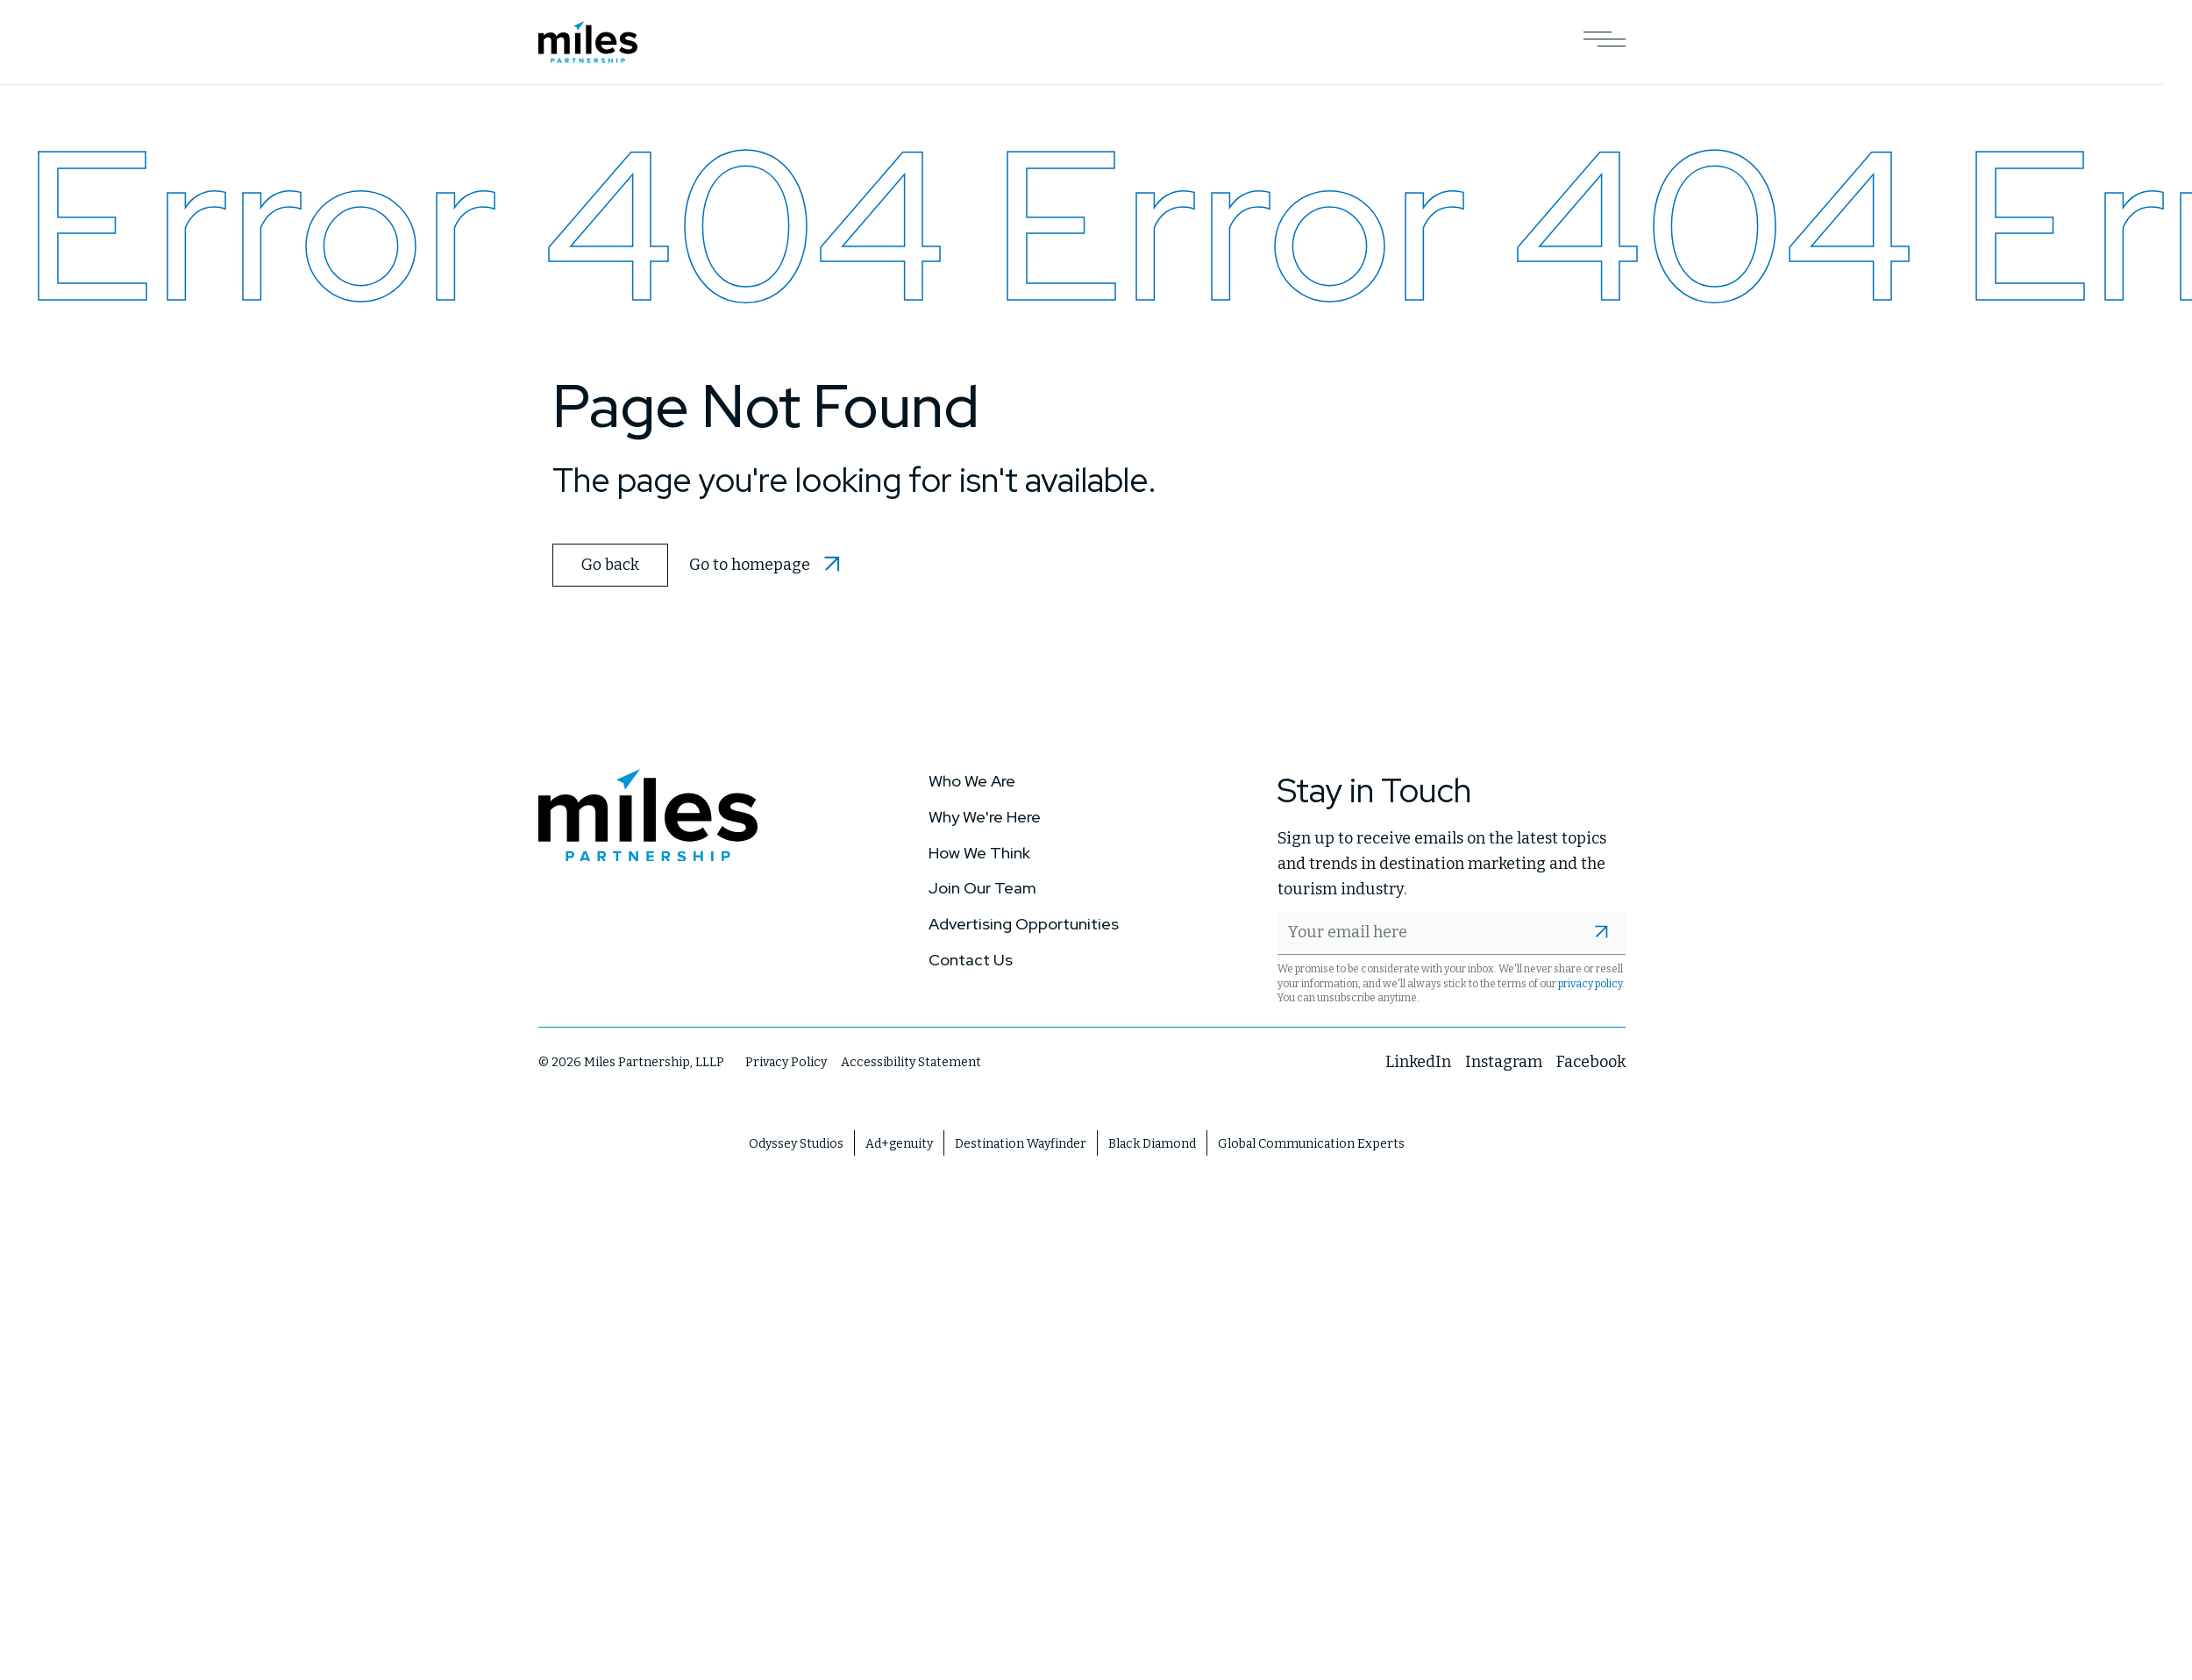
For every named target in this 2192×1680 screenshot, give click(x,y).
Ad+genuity (899, 1142)
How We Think (979, 852)
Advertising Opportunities (1024, 923)
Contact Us (971, 959)
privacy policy (1590, 983)
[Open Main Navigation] (1605, 42)
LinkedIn (1418, 1061)
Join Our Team (982, 887)
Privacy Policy (786, 1062)
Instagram (1503, 1061)
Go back (609, 564)
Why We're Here (985, 816)
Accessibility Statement (911, 1062)
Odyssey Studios (796, 1142)
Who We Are (972, 780)
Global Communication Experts (1311, 1142)
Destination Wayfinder (1020, 1142)
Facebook (1591, 1061)
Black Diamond (1152, 1142)
